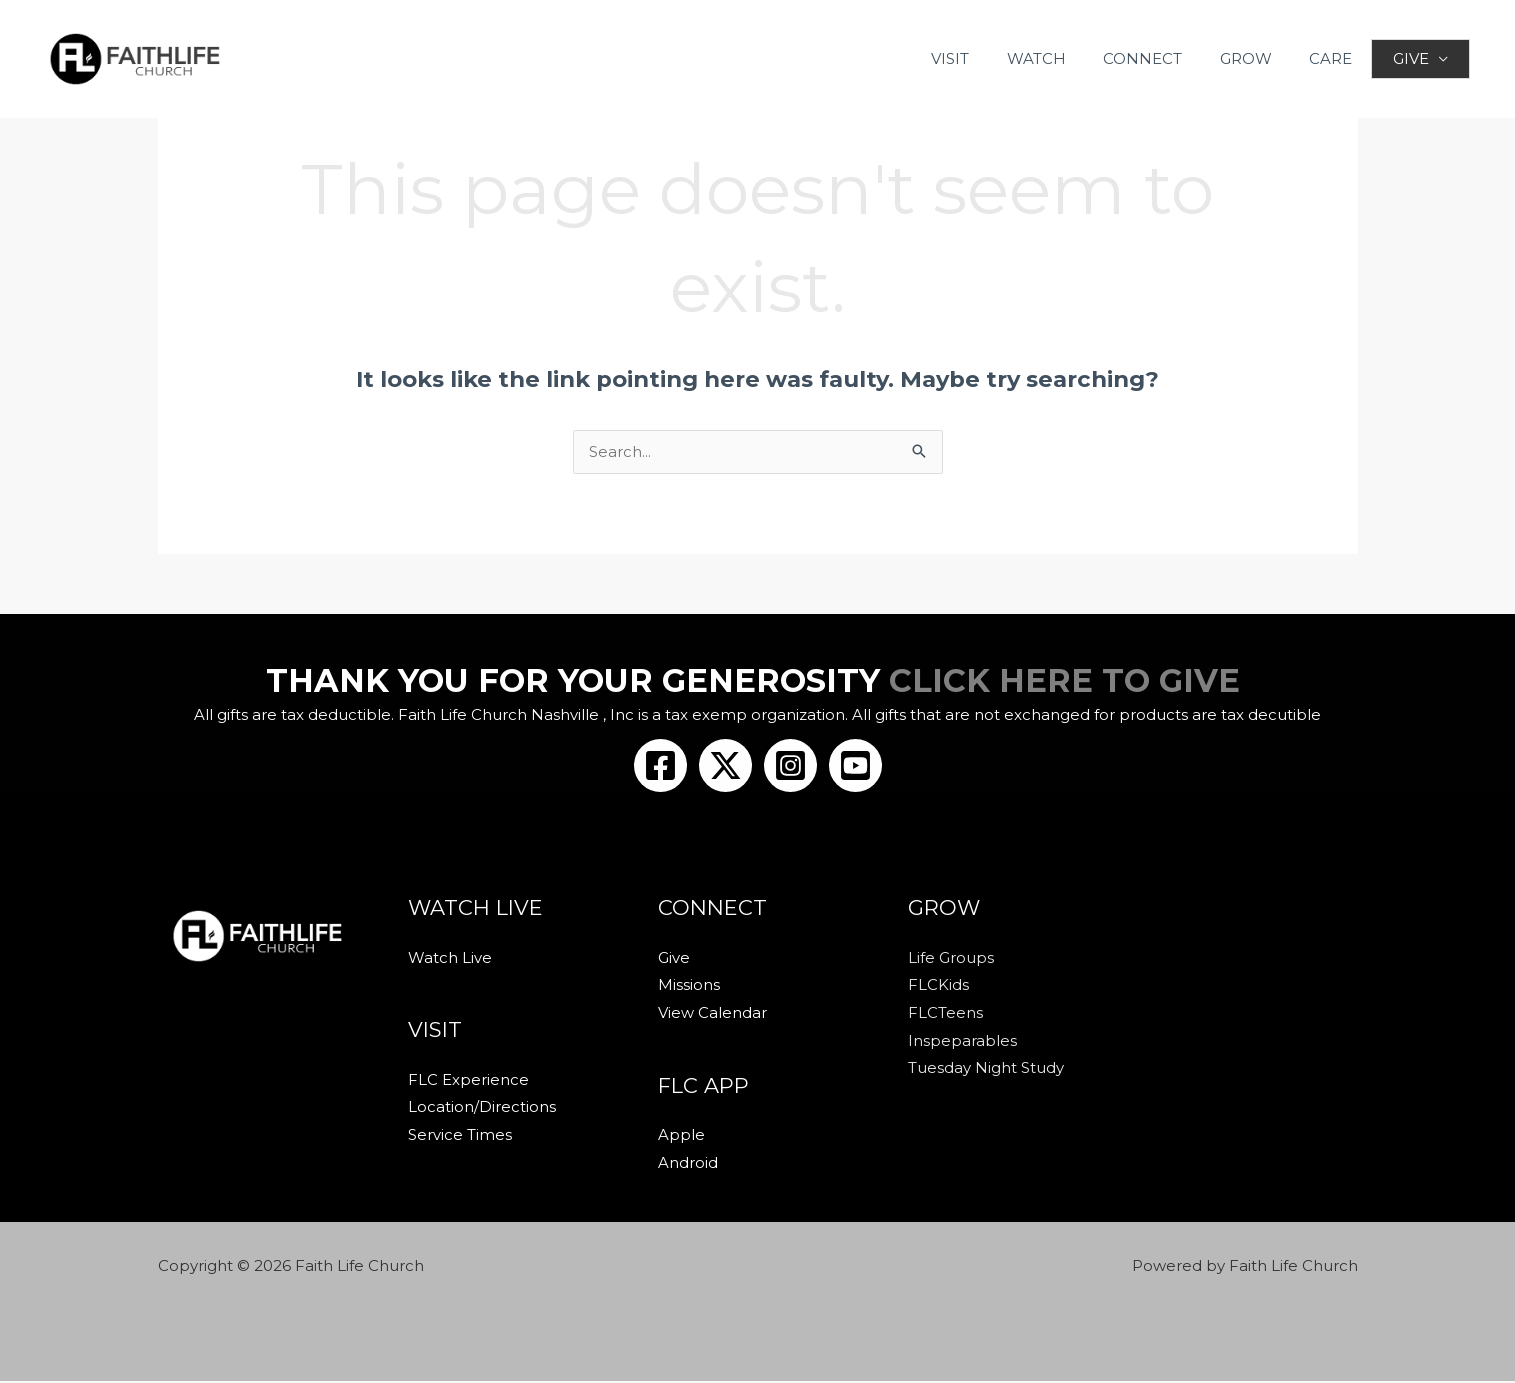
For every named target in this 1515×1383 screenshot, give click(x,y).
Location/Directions (482, 1109)
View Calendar (712, 1014)
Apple (681, 1137)
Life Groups (951, 959)
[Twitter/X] (725, 766)
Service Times (460, 1137)
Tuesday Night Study (986, 1070)
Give (674, 959)
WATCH (1060, 58)
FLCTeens (945, 1014)
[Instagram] (790, 766)
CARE (1332, 58)
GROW (1255, 58)
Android (688, 1164)
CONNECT (1159, 58)
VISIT (982, 58)
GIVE (1410, 58)
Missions (689, 986)
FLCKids (938, 986)
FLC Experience (468, 1081)
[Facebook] (660, 766)
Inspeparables (962, 1042)
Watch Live (450, 959)
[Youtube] (855, 766)
